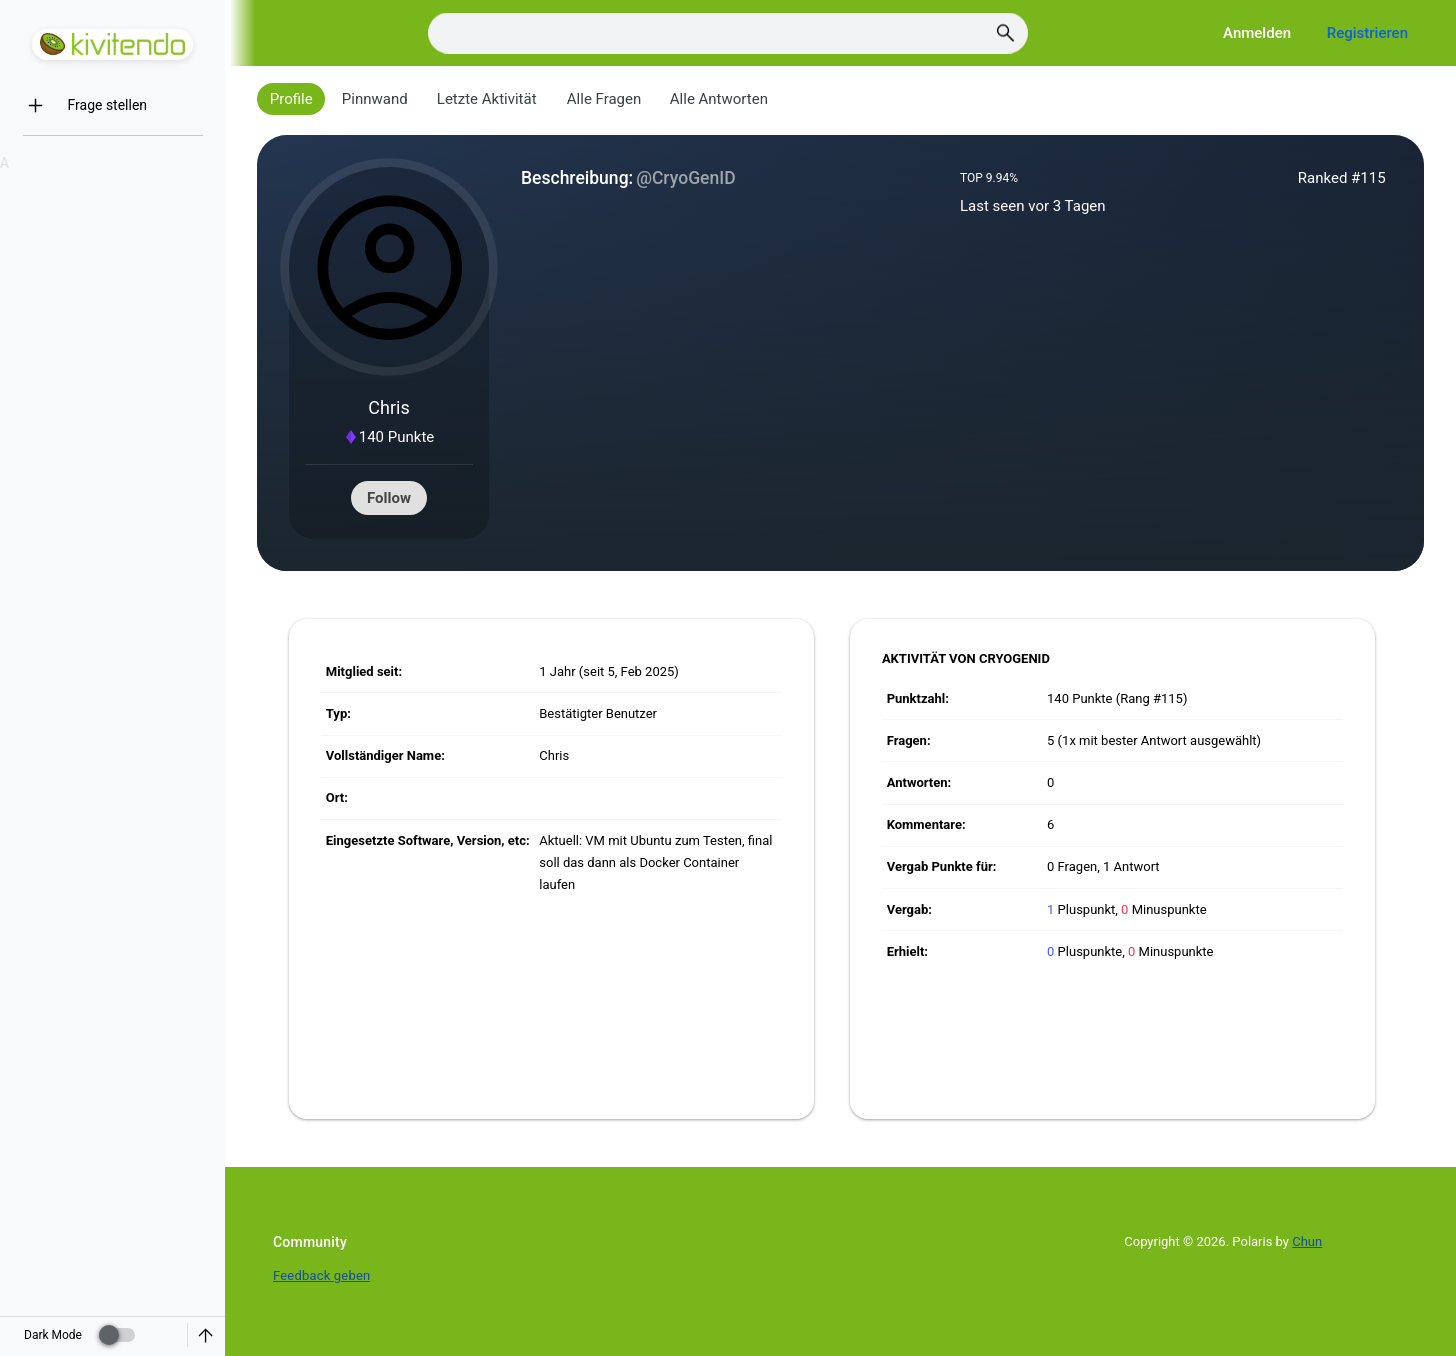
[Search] (728, 33)
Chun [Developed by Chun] (1307, 1241)
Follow (389, 498)
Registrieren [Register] (1367, 33)
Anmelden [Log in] (1257, 33)
